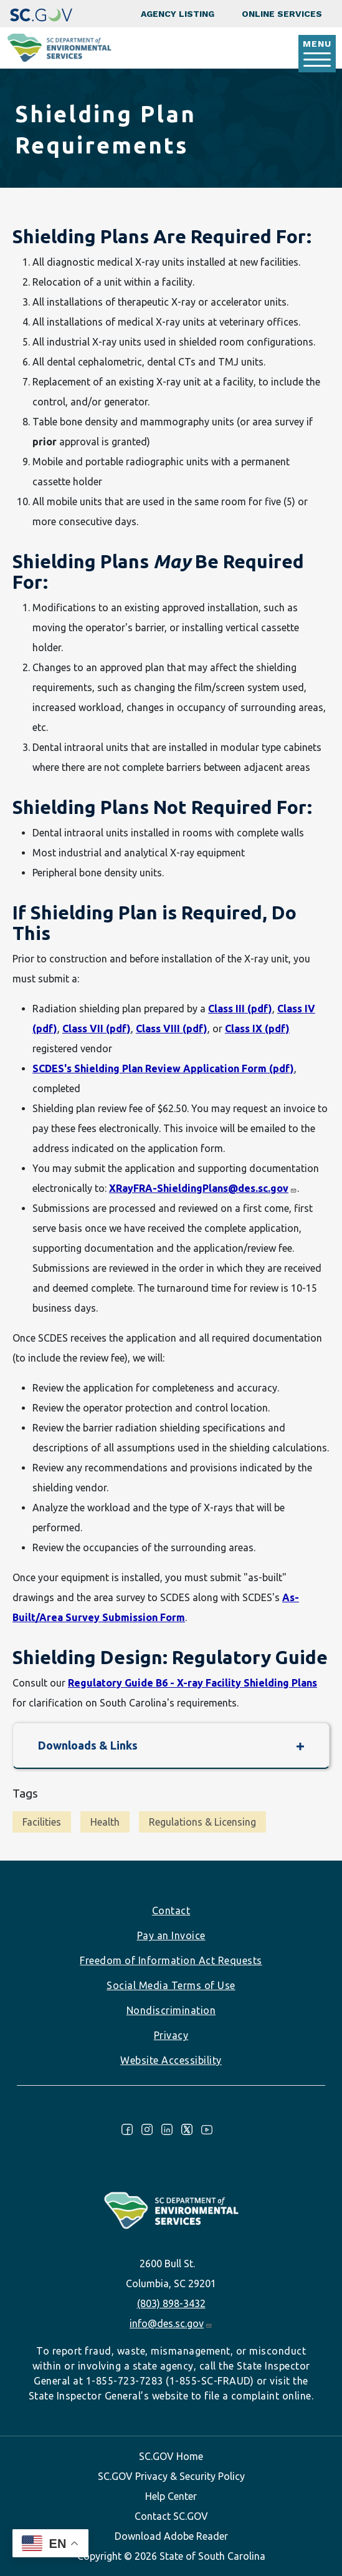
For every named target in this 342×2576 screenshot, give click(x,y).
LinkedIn (167, 2129)
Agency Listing (177, 14)
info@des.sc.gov (171, 2323)
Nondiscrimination (171, 2010)
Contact (171, 1910)
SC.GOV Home (171, 2456)
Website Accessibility (171, 2060)
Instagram (147, 2129)
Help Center (171, 2496)
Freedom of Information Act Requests (171, 1960)
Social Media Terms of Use (171, 1985)
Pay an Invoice (171, 1935)
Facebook (127, 2129)
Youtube (206, 2129)
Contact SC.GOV (171, 2516)
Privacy (171, 2035)
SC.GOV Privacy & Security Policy (171, 2476)
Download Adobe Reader (171, 2536)
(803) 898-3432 (171, 2303)
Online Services (282, 14)
